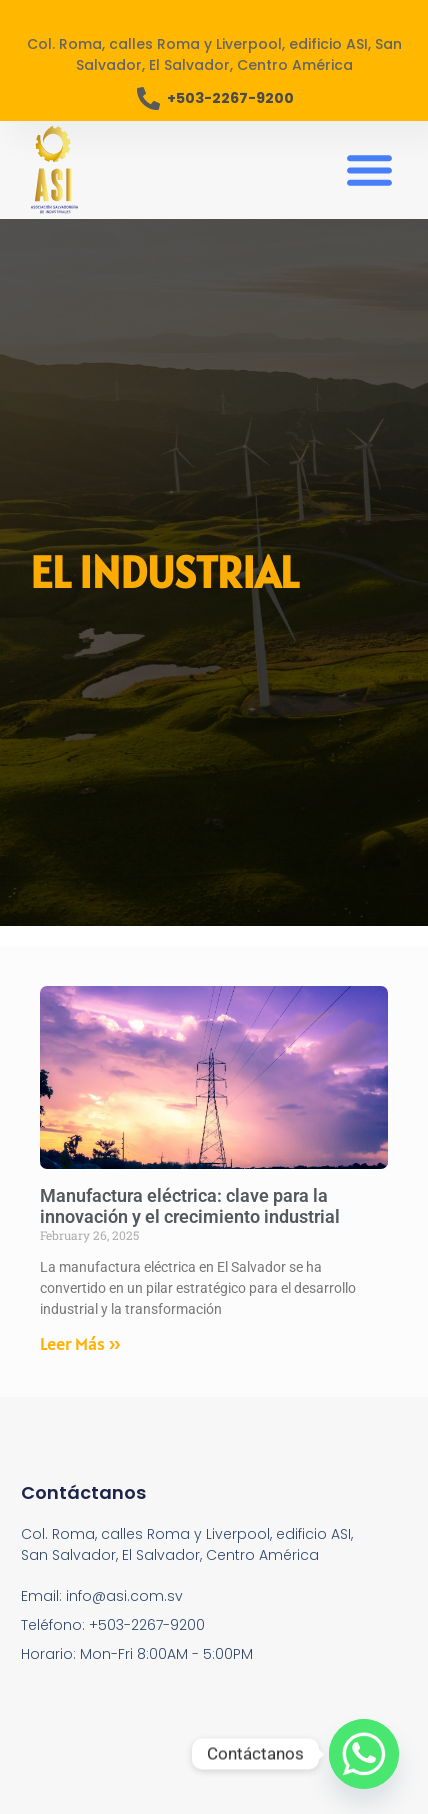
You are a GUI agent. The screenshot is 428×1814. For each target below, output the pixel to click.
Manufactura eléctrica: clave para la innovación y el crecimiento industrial (190, 1206)
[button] (370, 170)
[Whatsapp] (364, 1754)
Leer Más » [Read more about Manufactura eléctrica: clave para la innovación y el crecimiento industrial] (80, 1343)
